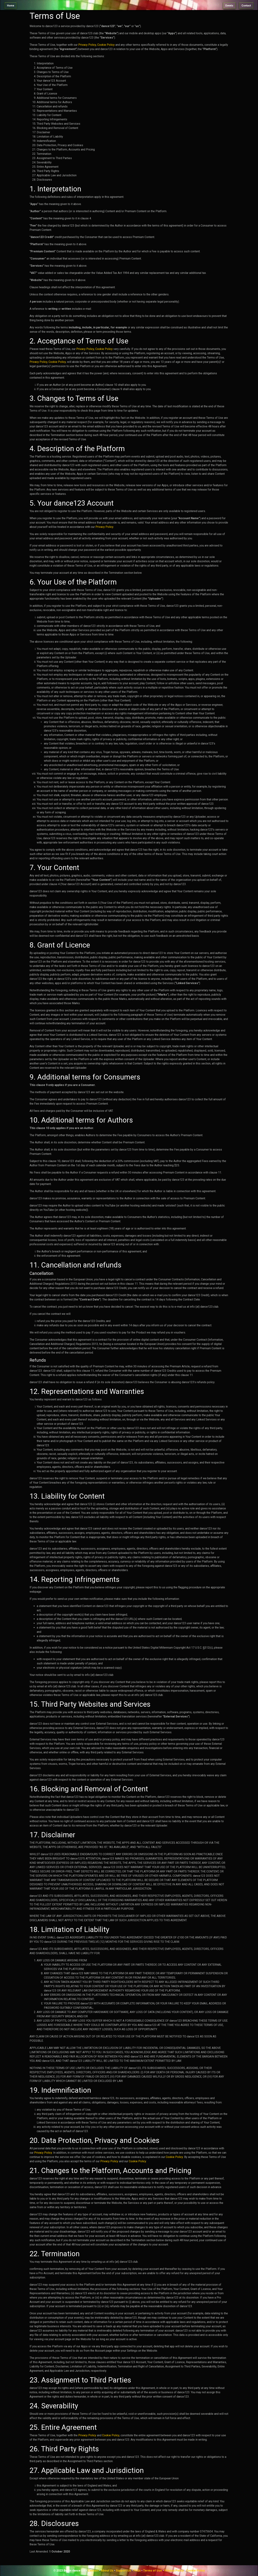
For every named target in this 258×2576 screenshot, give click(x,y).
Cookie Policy (106, 44)
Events (229, 5)
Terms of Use (152, 2570)
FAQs (137, 2570)
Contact (246, 5)
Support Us (123, 2570)
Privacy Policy (87, 44)
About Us (107, 2570)
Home (10, 5)
